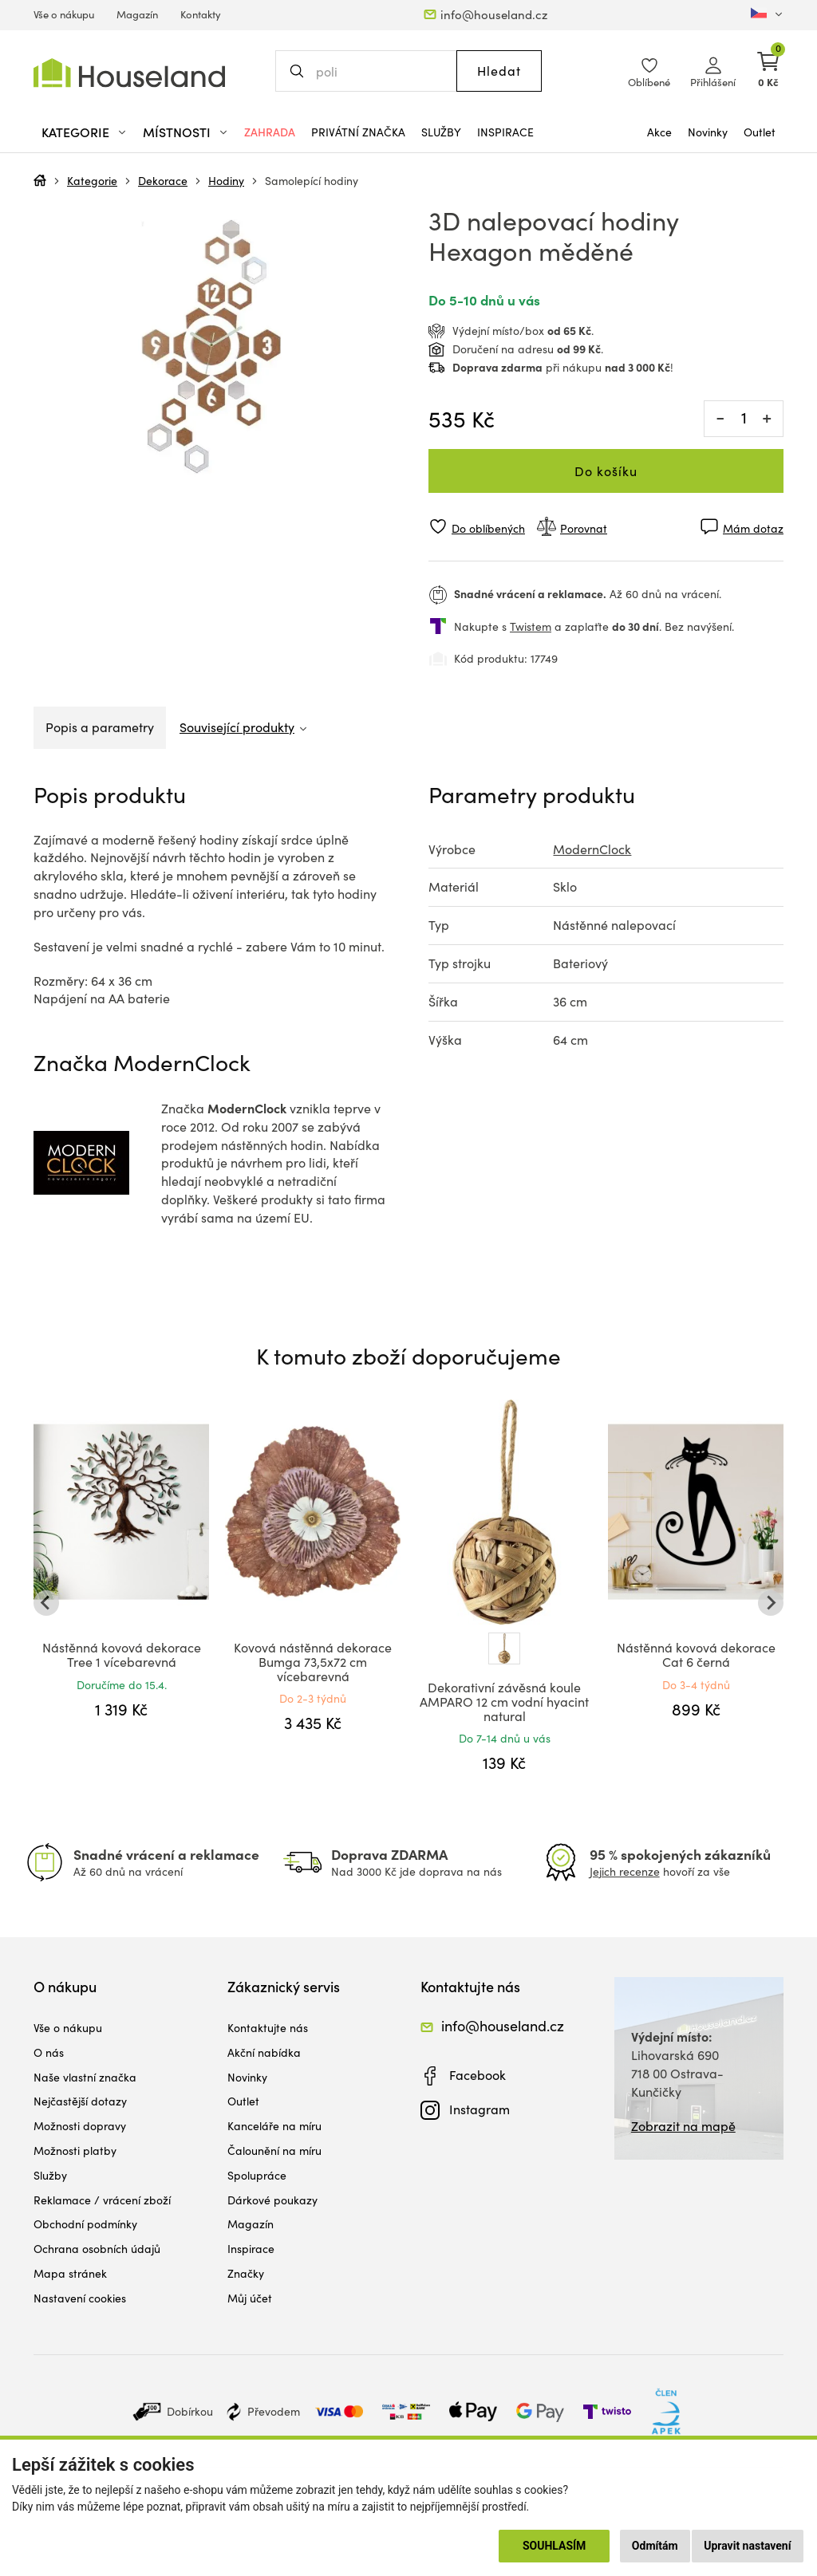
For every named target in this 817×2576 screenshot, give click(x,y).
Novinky (708, 132)
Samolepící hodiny (311, 180)
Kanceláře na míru (274, 2125)
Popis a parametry (99, 727)
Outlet (760, 132)
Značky (245, 2273)
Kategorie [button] (75, 132)
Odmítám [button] (655, 2545)
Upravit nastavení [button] (747, 2545)
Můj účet (249, 2298)
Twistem (530, 626)
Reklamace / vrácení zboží (102, 2200)
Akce (659, 132)
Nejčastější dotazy (80, 2101)
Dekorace (162, 180)
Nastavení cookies (80, 2298)
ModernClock (592, 849)
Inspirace (505, 132)
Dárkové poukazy (272, 2200)
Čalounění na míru (274, 2150)
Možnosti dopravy (80, 2125)
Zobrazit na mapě (683, 2125)
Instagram (479, 2109)
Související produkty (237, 727)
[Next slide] (770, 1603)
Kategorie (92, 180)
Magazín (137, 14)
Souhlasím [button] (554, 2545)
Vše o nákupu (64, 14)
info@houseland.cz (493, 14)
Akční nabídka (264, 2052)
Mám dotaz (753, 528)
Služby (441, 132)
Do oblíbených (488, 528)
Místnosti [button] (177, 132)
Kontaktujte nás (267, 2027)
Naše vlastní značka (85, 2077)
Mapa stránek (70, 2273)
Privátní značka (358, 132)
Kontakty (200, 14)
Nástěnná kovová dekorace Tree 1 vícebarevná (121, 1654)
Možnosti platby (75, 2150)
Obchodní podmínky (85, 2223)
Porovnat (583, 528)
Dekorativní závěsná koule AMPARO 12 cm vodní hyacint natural (504, 1701)
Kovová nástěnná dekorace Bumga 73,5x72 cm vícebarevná (313, 1661)
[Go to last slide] (46, 1603)
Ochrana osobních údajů (97, 2248)
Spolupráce (256, 2175)
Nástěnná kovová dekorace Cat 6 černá (696, 1654)
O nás (49, 2052)
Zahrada (269, 132)
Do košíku (605, 471)
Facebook (477, 2074)
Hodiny (226, 180)
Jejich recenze (625, 1871)
